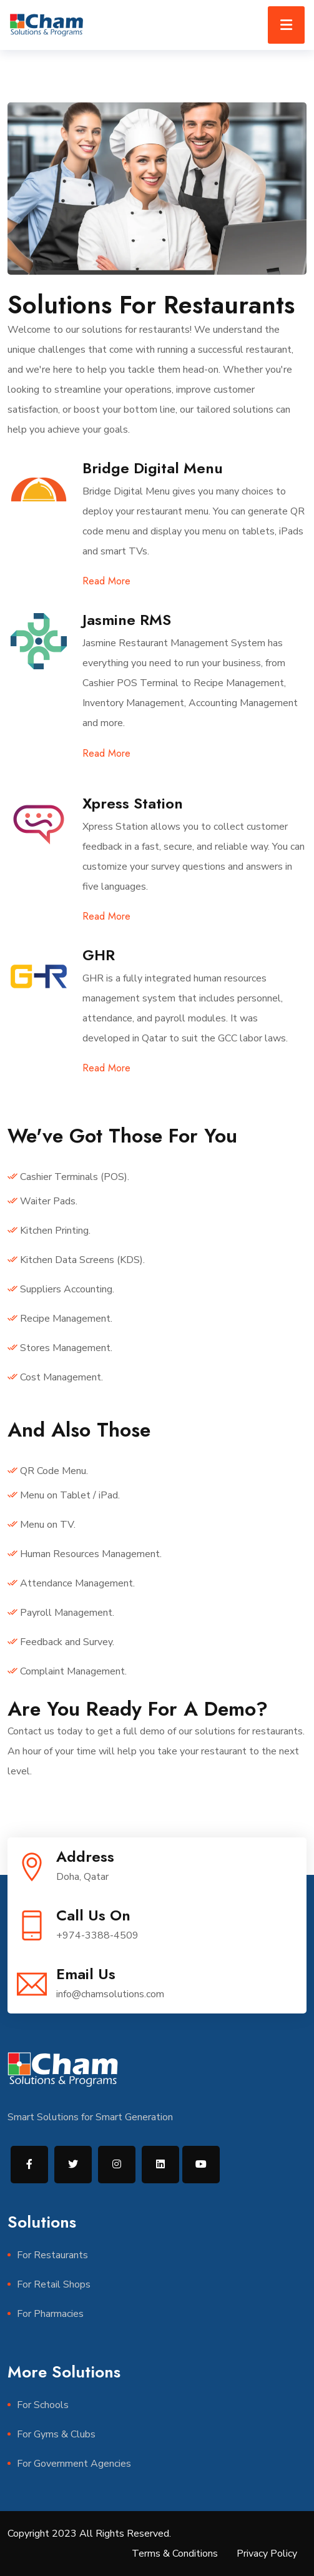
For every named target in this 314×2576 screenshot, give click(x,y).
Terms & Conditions (175, 2553)
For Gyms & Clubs (56, 2434)
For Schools (43, 2405)
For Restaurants (52, 2255)
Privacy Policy (267, 2553)
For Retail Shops (54, 2284)
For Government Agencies (74, 2463)
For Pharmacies (50, 2314)
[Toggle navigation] (286, 25)
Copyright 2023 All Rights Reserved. (89, 2533)
